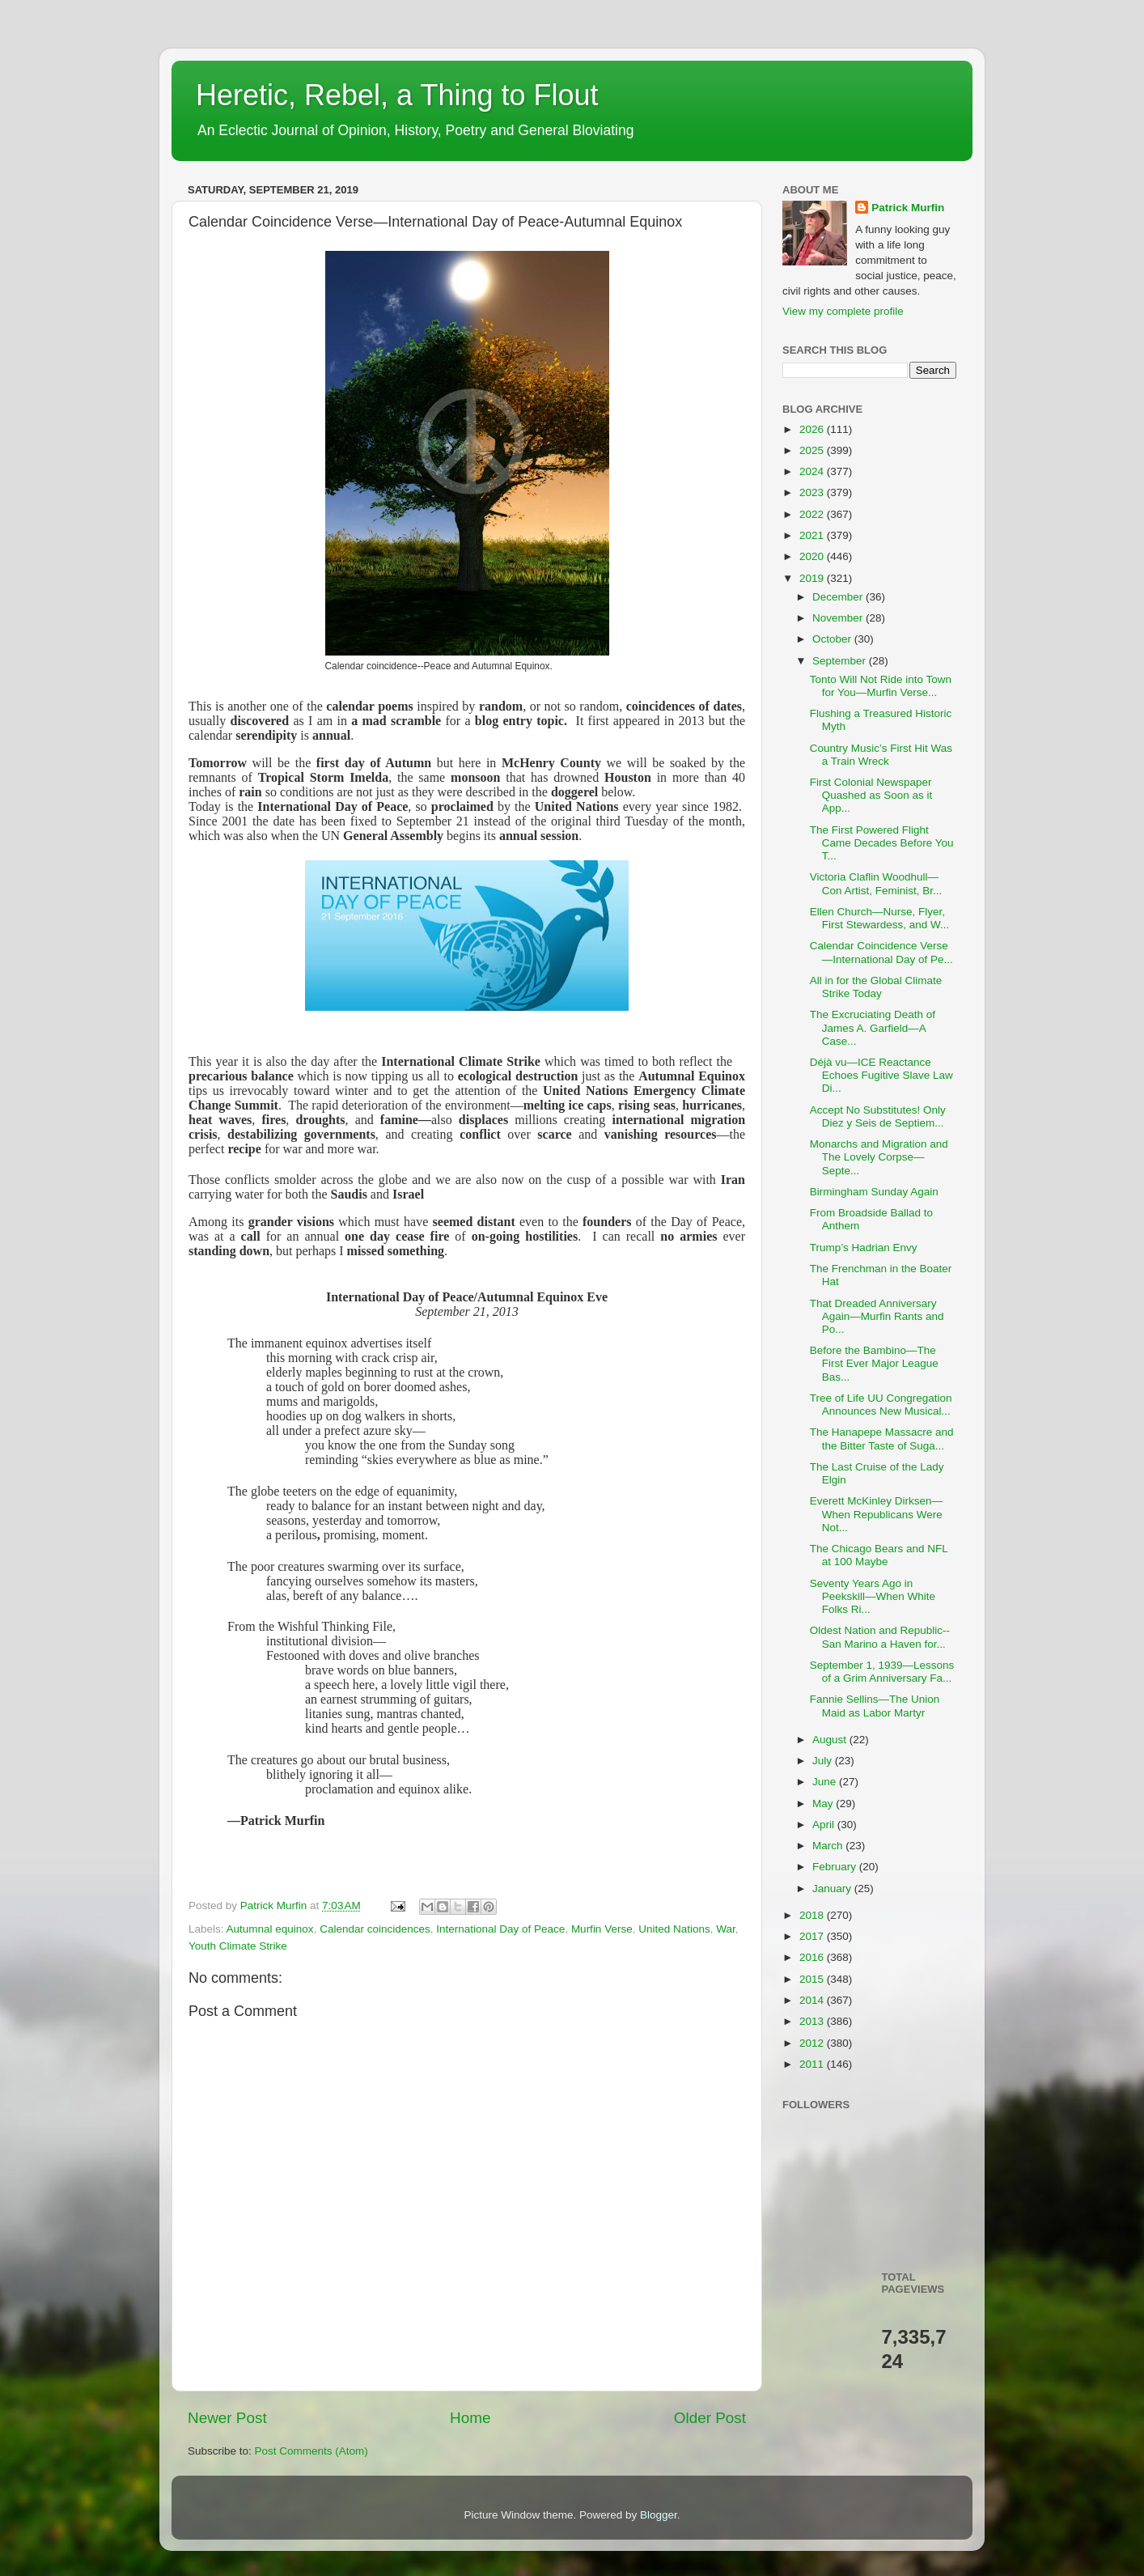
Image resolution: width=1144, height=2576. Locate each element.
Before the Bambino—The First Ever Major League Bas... (874, 1363)
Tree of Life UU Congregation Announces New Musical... (881, 1404)
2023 (813, 492)
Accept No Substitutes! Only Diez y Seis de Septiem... (878, 1116)
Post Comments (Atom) (311, 2451)
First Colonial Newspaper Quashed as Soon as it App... (871, 795)
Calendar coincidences (375, 1929)
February (835, 1867)
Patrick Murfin (907, 208)
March (828, 1846)
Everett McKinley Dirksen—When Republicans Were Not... (876, 1514)
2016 (813, 1957)
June (825, 1782)
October (833, 639)
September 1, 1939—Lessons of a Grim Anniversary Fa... (882, 1671)
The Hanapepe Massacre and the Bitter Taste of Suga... (882, 1438)
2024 (813, 471)
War (725, 1929)
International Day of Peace (500, 1929)
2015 (813, 1979)
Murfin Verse (602, 1929)
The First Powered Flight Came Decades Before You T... (882, 843)
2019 (813, 578)
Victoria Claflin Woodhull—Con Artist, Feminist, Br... (876, 883)
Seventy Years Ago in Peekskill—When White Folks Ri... (872, 1596)
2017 (813, 1936)
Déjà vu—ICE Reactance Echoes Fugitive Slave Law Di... (881, 1075)
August (831, 1740)
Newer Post (227, 2417)
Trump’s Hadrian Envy (863, 1247)
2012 (813, 2043)
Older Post (710, 2417)
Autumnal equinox (270, 1929)
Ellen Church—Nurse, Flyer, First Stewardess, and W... (880, 918)
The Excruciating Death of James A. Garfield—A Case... (872, 1027)
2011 (813, 2064)
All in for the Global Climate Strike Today (876, 986)
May (824, 1803)
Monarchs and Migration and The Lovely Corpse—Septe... (879, 1157)
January (833, 1888)
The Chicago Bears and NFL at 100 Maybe (879, 1555)
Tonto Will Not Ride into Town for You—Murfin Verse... (880, 685)
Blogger (658, 2515)
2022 (813, 514)
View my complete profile (843, 311)
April (824, 1824)
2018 (813, 1915)
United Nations (674, 1929)
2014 (813, 2000)
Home (470, 2417)
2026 (813, 429)
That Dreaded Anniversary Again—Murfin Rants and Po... (877, 1316)
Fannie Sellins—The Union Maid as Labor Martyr (875, 1705)
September (840, 661)
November (839, 618)
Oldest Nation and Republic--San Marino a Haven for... (880, 1636)
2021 (813, 535)
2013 (813, 2021)
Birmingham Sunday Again (874, 1192)
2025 (813, 450)
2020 (813, 556)
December (839, 597)
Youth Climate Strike (238, 1946)
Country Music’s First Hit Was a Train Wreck (881, 754)
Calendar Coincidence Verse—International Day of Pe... (881, 952)
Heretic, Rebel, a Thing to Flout (397, 95)
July (823, 1761)
